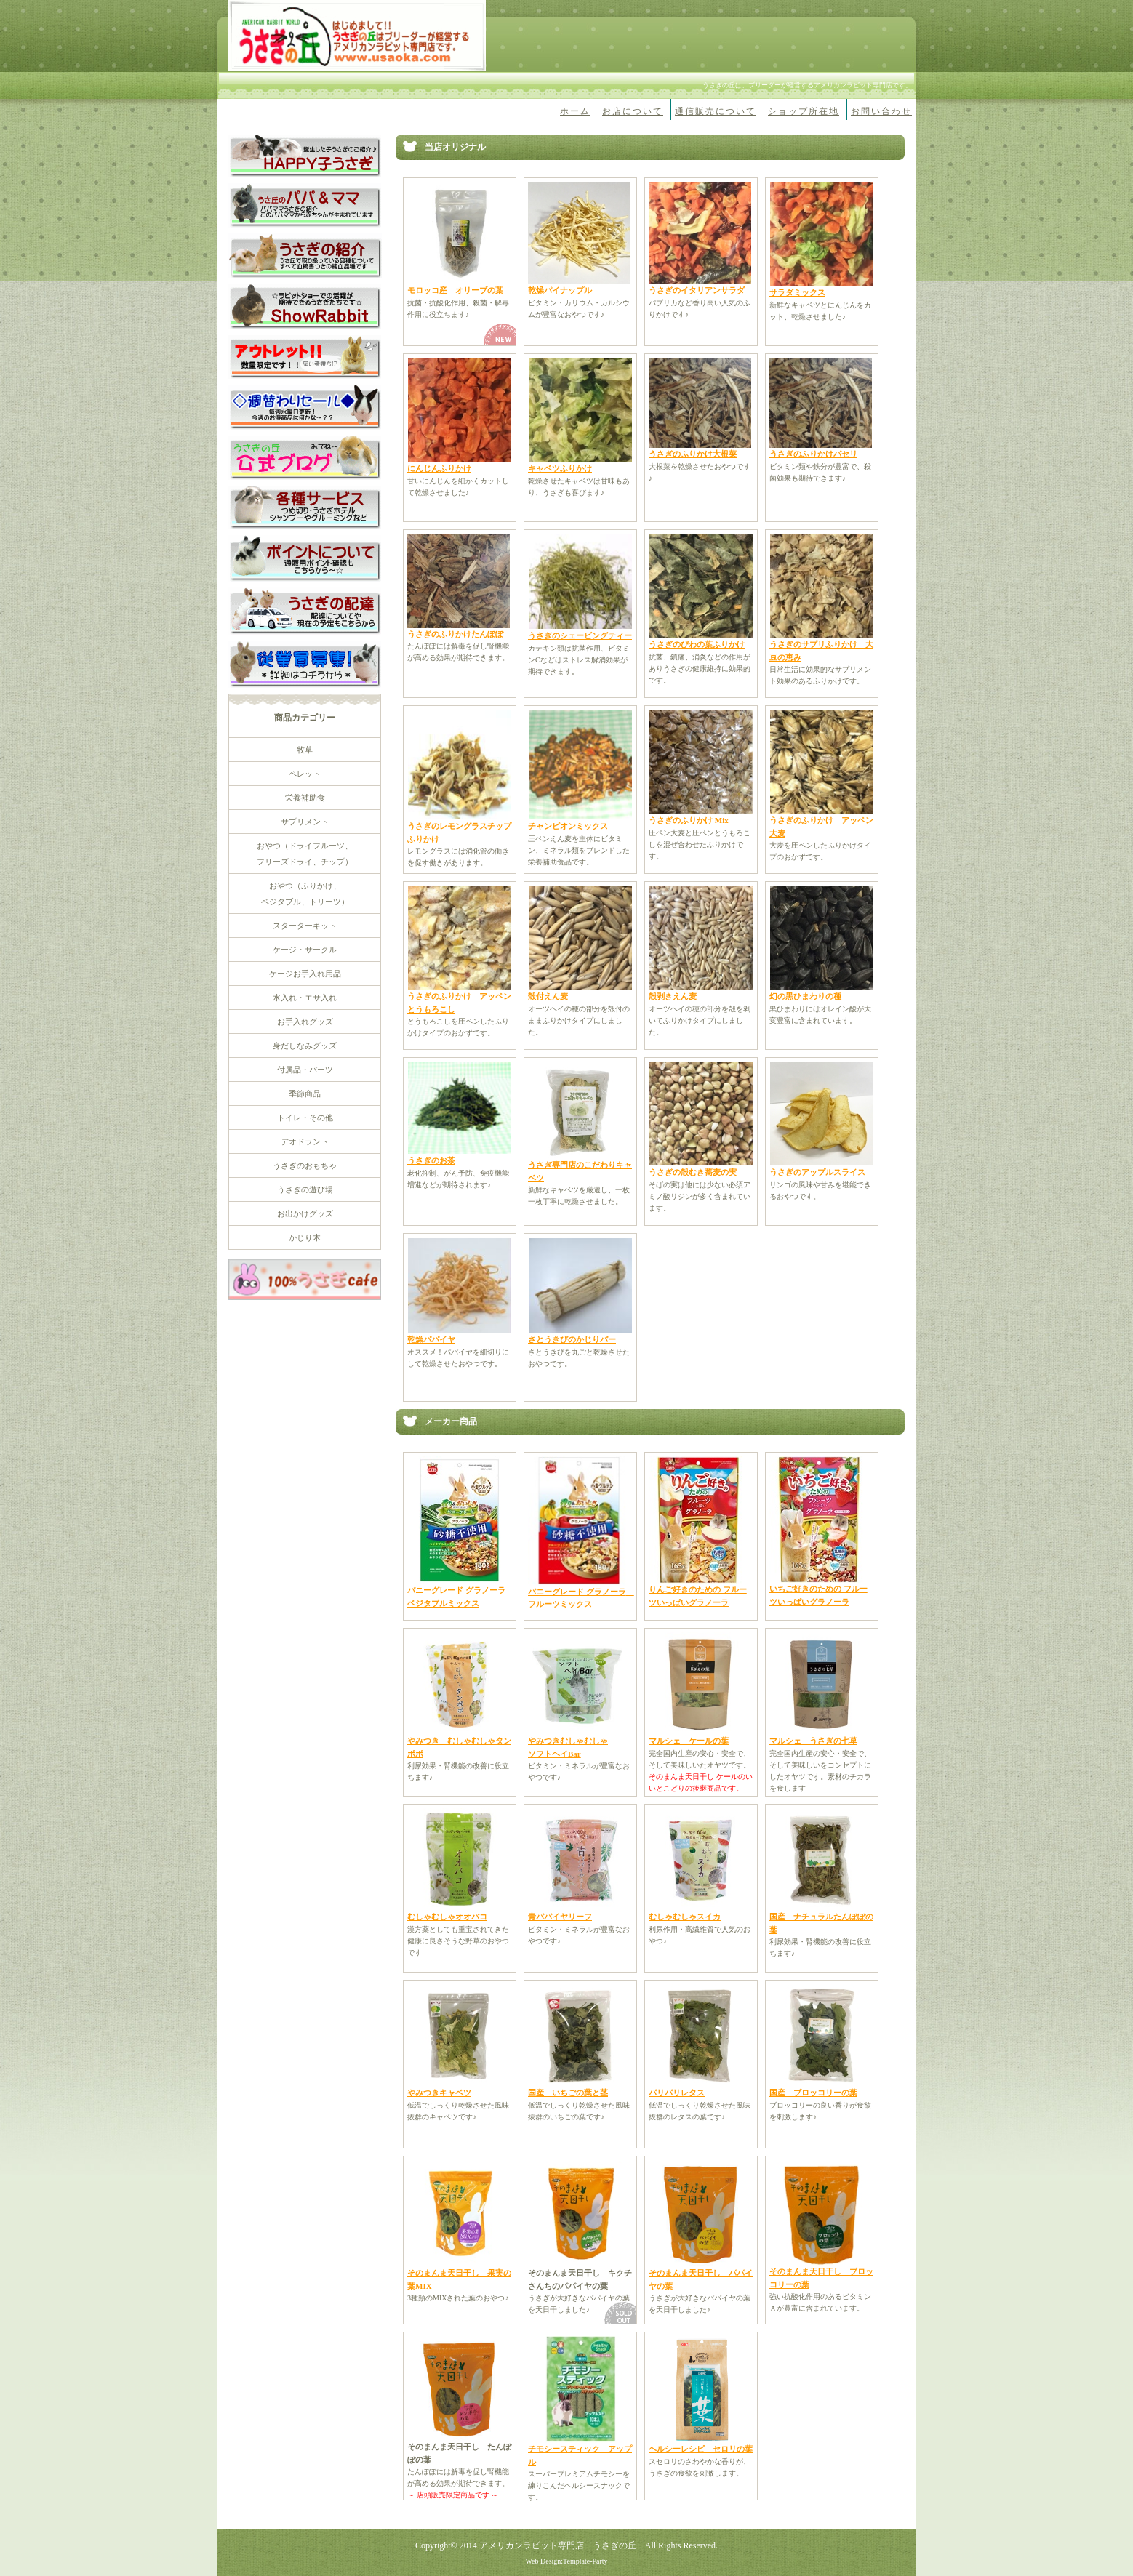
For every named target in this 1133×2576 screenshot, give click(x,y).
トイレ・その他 (305, 1117)
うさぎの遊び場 (305, 1189)
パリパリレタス (677, 2092)
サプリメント (305, 821)
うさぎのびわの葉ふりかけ (697, 644)
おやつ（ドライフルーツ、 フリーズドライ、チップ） (305, 853)
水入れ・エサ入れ (305, 997)
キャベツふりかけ (560, 468)
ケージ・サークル (305, 949)
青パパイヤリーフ (560, 1916)
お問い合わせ (881, 111)
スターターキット (305, 925)
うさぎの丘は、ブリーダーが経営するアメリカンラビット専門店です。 (807, 85)
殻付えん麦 (548, 996)
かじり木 (305, 1237)
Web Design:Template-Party (566, 2561)
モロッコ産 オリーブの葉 (455, 290)
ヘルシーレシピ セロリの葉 (701, 2448)
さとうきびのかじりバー (572, 1339)
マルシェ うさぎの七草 (813, 1740)
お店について (632, 111)
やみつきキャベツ (439, 2092)
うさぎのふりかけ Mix (689, 820)
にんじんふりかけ (439, 468)
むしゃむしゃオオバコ (447, 1916)
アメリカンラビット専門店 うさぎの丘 (557, 2545)
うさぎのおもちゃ (305, 1165)
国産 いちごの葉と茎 (568, 2092)
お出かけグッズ (305, 1213)
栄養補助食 (305, 797)
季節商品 (305, 1093)
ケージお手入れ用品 (305, 973)
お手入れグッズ (305, 1021)
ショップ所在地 (803, 111)
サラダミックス (797, 292)
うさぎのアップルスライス (817, 1172)
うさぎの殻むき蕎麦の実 (693, 1172)
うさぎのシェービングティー (580, 635)
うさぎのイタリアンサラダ (697, 290)
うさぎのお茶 (431, 1160)
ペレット (305, 773)
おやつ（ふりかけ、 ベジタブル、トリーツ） (305, 893)
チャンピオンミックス (568, 826)
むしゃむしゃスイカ (685, 1916)
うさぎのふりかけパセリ (813, 453)
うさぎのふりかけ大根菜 (693, 453)
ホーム (575, 111)
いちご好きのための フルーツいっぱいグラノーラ (818, 1591)
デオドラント (305, 1141)
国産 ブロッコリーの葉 (813, 2092)
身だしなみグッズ (305, 1045)
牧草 (305, 749)
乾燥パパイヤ (431, 1339)
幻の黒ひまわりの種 (805, 996)
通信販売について (715, 111)
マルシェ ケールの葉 (689, 1740)
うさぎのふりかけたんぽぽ (455, 634)
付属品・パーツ (305, 1069)
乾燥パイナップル (560, 290)
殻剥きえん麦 (673, 996)
